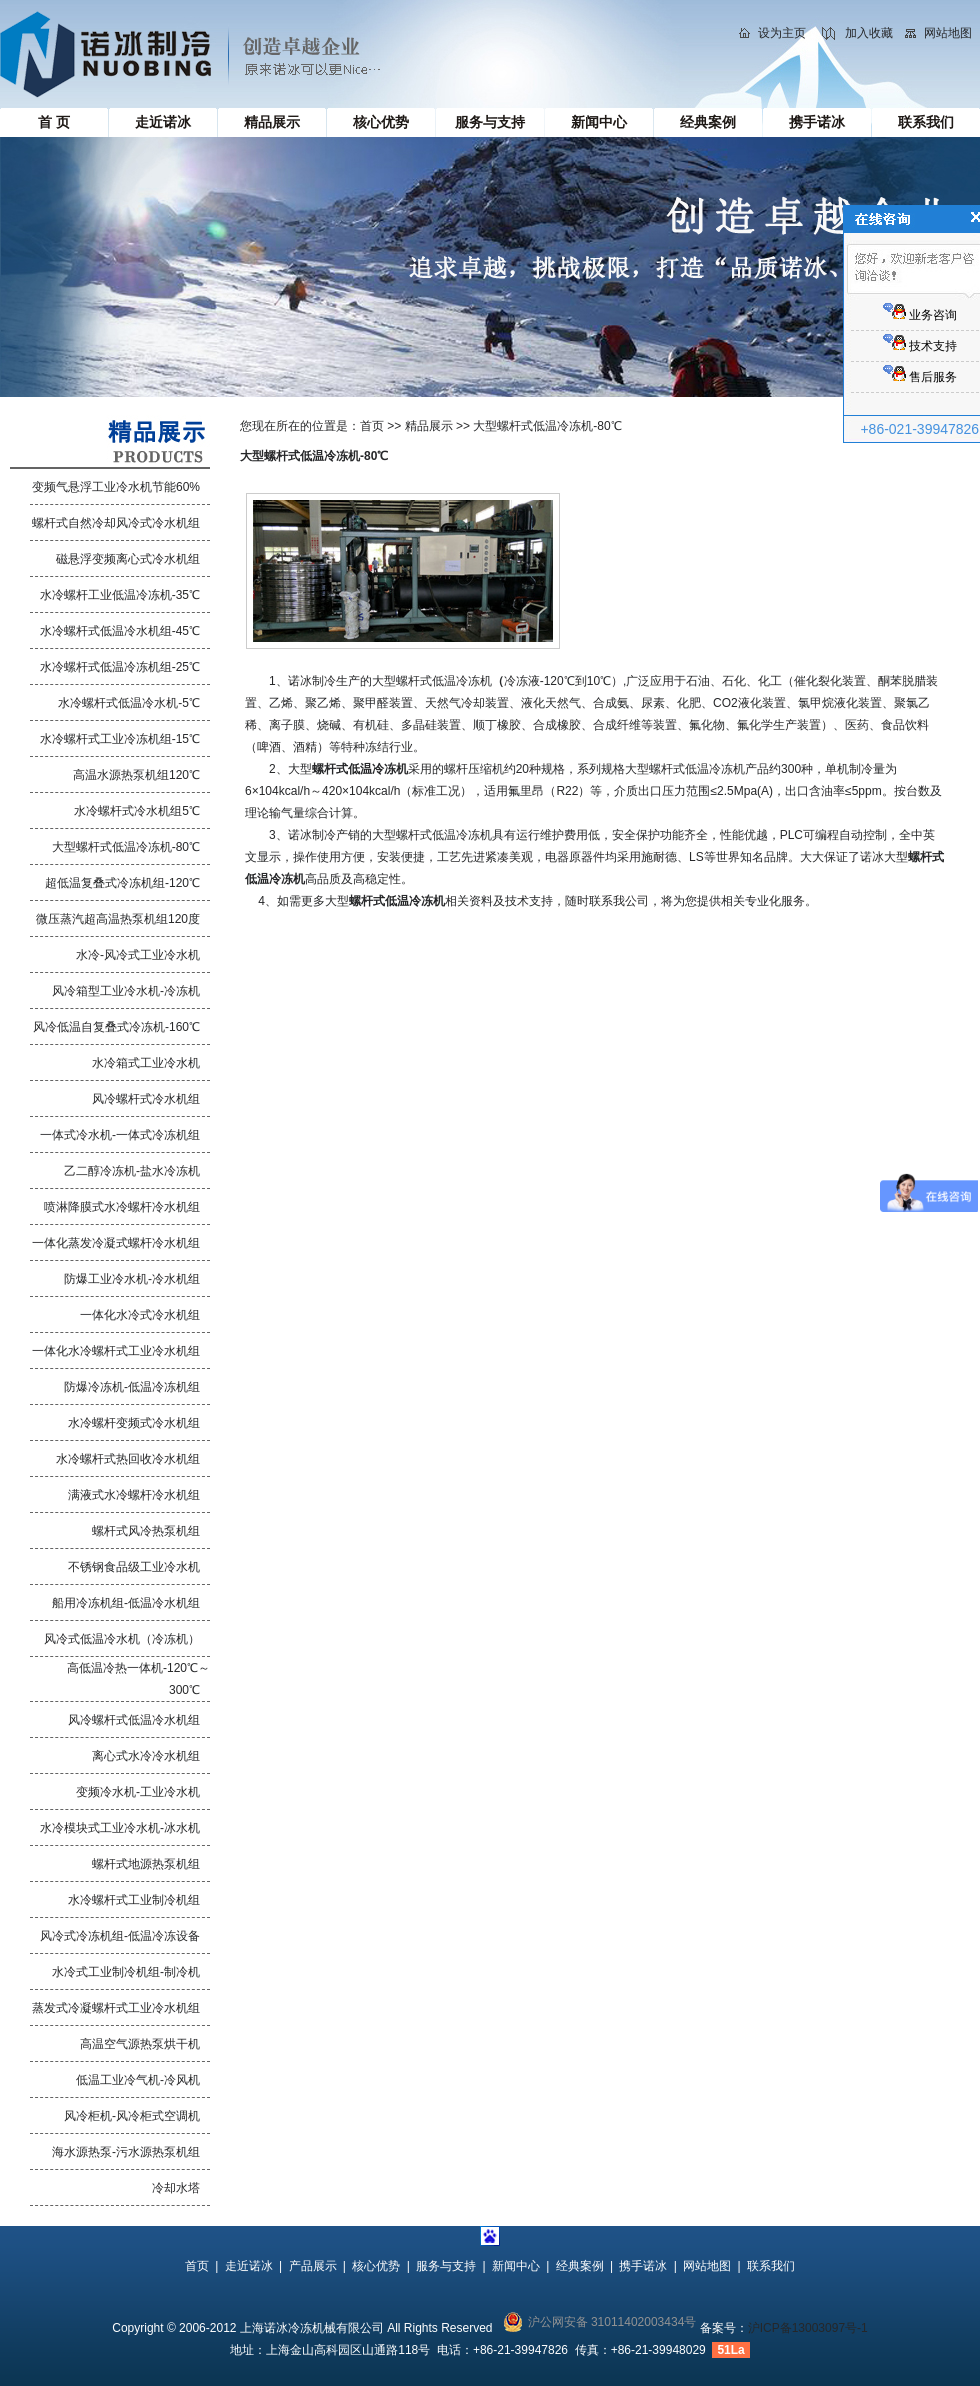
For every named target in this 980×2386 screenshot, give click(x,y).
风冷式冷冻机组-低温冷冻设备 (120, 1936)
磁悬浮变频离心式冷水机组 (128, 559)
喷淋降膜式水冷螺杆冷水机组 (122, 1207)
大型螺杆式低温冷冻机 (432, 681)
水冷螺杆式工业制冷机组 (134, 1900)
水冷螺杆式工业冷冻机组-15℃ (120, 739)
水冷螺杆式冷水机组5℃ (137, 811)
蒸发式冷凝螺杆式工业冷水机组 (116, 2008)
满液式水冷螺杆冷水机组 (134, 1495)
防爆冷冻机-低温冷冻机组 (132, 1387)
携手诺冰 (817, 122)
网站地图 (948, 33)
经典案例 (708, 122)
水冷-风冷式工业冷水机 (138, 955)
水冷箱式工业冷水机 (146, 1063)
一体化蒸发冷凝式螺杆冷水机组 (116, 1243)
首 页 (54, 122)
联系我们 (926, 122)
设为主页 (782, 33)
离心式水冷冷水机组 (146, 1756)
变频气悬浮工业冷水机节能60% (116, 487)
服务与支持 (490, 122)
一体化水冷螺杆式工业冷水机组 (116, 1351)
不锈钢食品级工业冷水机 (134, 1567)
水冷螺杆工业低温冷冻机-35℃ (120, 595)
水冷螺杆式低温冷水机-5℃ (129, 703)
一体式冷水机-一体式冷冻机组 (120, 1135)
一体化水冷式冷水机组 (140, 1315)
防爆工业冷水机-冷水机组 (132, 1279)
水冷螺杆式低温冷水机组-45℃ (120, 631)
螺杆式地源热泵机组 (146, 1864)
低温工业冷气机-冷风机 (138, 2080)
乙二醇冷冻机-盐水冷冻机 (132, 1171)
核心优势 (381, 122)
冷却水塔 (176, 2188)
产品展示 (313, 2266)
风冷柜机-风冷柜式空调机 (132, 2116)
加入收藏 (869, 33)
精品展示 (272, 122)
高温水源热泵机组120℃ (136, 775)
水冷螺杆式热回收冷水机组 (128, 1459)
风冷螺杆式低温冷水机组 (134, 1720)
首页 (372, 426)
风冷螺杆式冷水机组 (146, 1099)
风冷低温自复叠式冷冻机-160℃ (116, 1027)
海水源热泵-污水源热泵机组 (126, 2152)
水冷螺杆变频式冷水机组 (134, 1423)
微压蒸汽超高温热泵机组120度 (118, 919)
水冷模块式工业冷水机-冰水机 (120, 1828)
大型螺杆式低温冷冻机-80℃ (126, 847)
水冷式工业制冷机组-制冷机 (126, 1972)
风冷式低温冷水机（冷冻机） (122, 1639)
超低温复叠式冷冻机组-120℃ (122, 883)
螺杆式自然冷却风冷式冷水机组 (116, 523)
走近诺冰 (163, 122)
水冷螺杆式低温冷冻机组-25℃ (120, 667)
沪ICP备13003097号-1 (808, 2328)
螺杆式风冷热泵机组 (146, 1531)
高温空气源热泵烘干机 (140, 2044)
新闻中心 (599, 122)
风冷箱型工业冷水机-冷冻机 (126, 991)
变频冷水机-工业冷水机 (138, 1792)
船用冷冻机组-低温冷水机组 (126, 1603)
